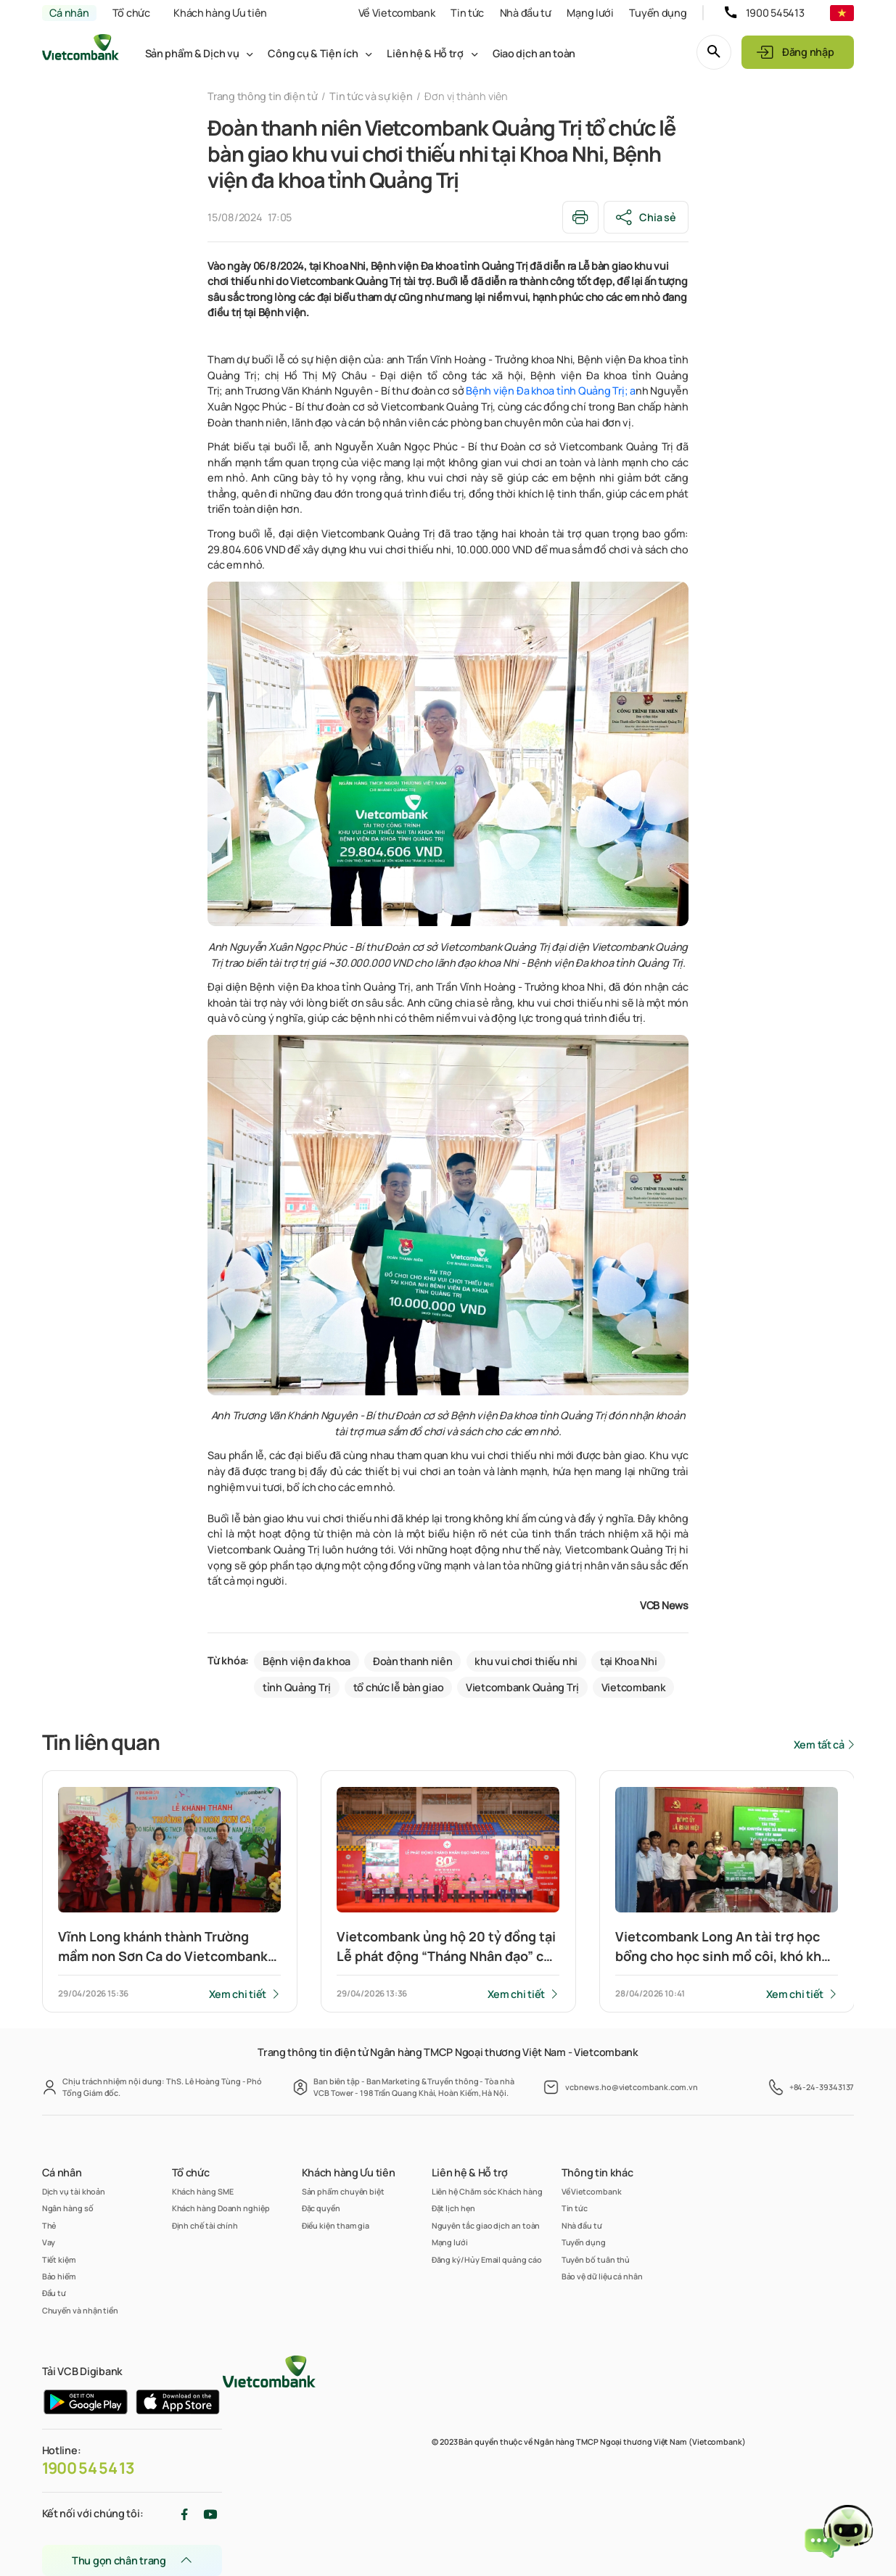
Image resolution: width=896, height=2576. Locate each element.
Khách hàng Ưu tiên (220, 13)
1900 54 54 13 (88, 2468)
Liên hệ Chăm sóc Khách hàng (487, 2191)
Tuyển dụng (657, 13)
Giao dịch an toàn (534, 53)
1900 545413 (775, 13)
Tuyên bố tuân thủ (596, 2259)
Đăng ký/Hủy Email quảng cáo (487, 2259)
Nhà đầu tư (525, 13)
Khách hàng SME (203, 2191)
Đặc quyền (321, 2208)
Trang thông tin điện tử (262, 96)
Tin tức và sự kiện (370, 96)
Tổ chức (131, 13)
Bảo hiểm (59, 2276)
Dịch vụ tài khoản (74, 2191)
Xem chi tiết (238, 1994)
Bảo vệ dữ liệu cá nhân (602, 2276)
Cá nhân (69, 13)
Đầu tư (54, 2292)
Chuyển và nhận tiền (80, 2310)
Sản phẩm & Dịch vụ (192, 53)
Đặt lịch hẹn (453, 2208)
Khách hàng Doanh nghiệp (221, 2208)
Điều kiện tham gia (336, 2225)
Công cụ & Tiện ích (313, 53)
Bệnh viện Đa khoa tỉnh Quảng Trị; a (551, 390)
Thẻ (49, 2225)
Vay (49, 2242)
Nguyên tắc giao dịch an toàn (486, 2225)
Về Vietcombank (396, 13)
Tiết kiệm (59, 2259)
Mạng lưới (590, 13)
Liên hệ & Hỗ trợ (425, 53)
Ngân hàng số (68, 2208)
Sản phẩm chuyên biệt (343, 2191)
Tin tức (467, 13)
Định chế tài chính (205, 2225)
